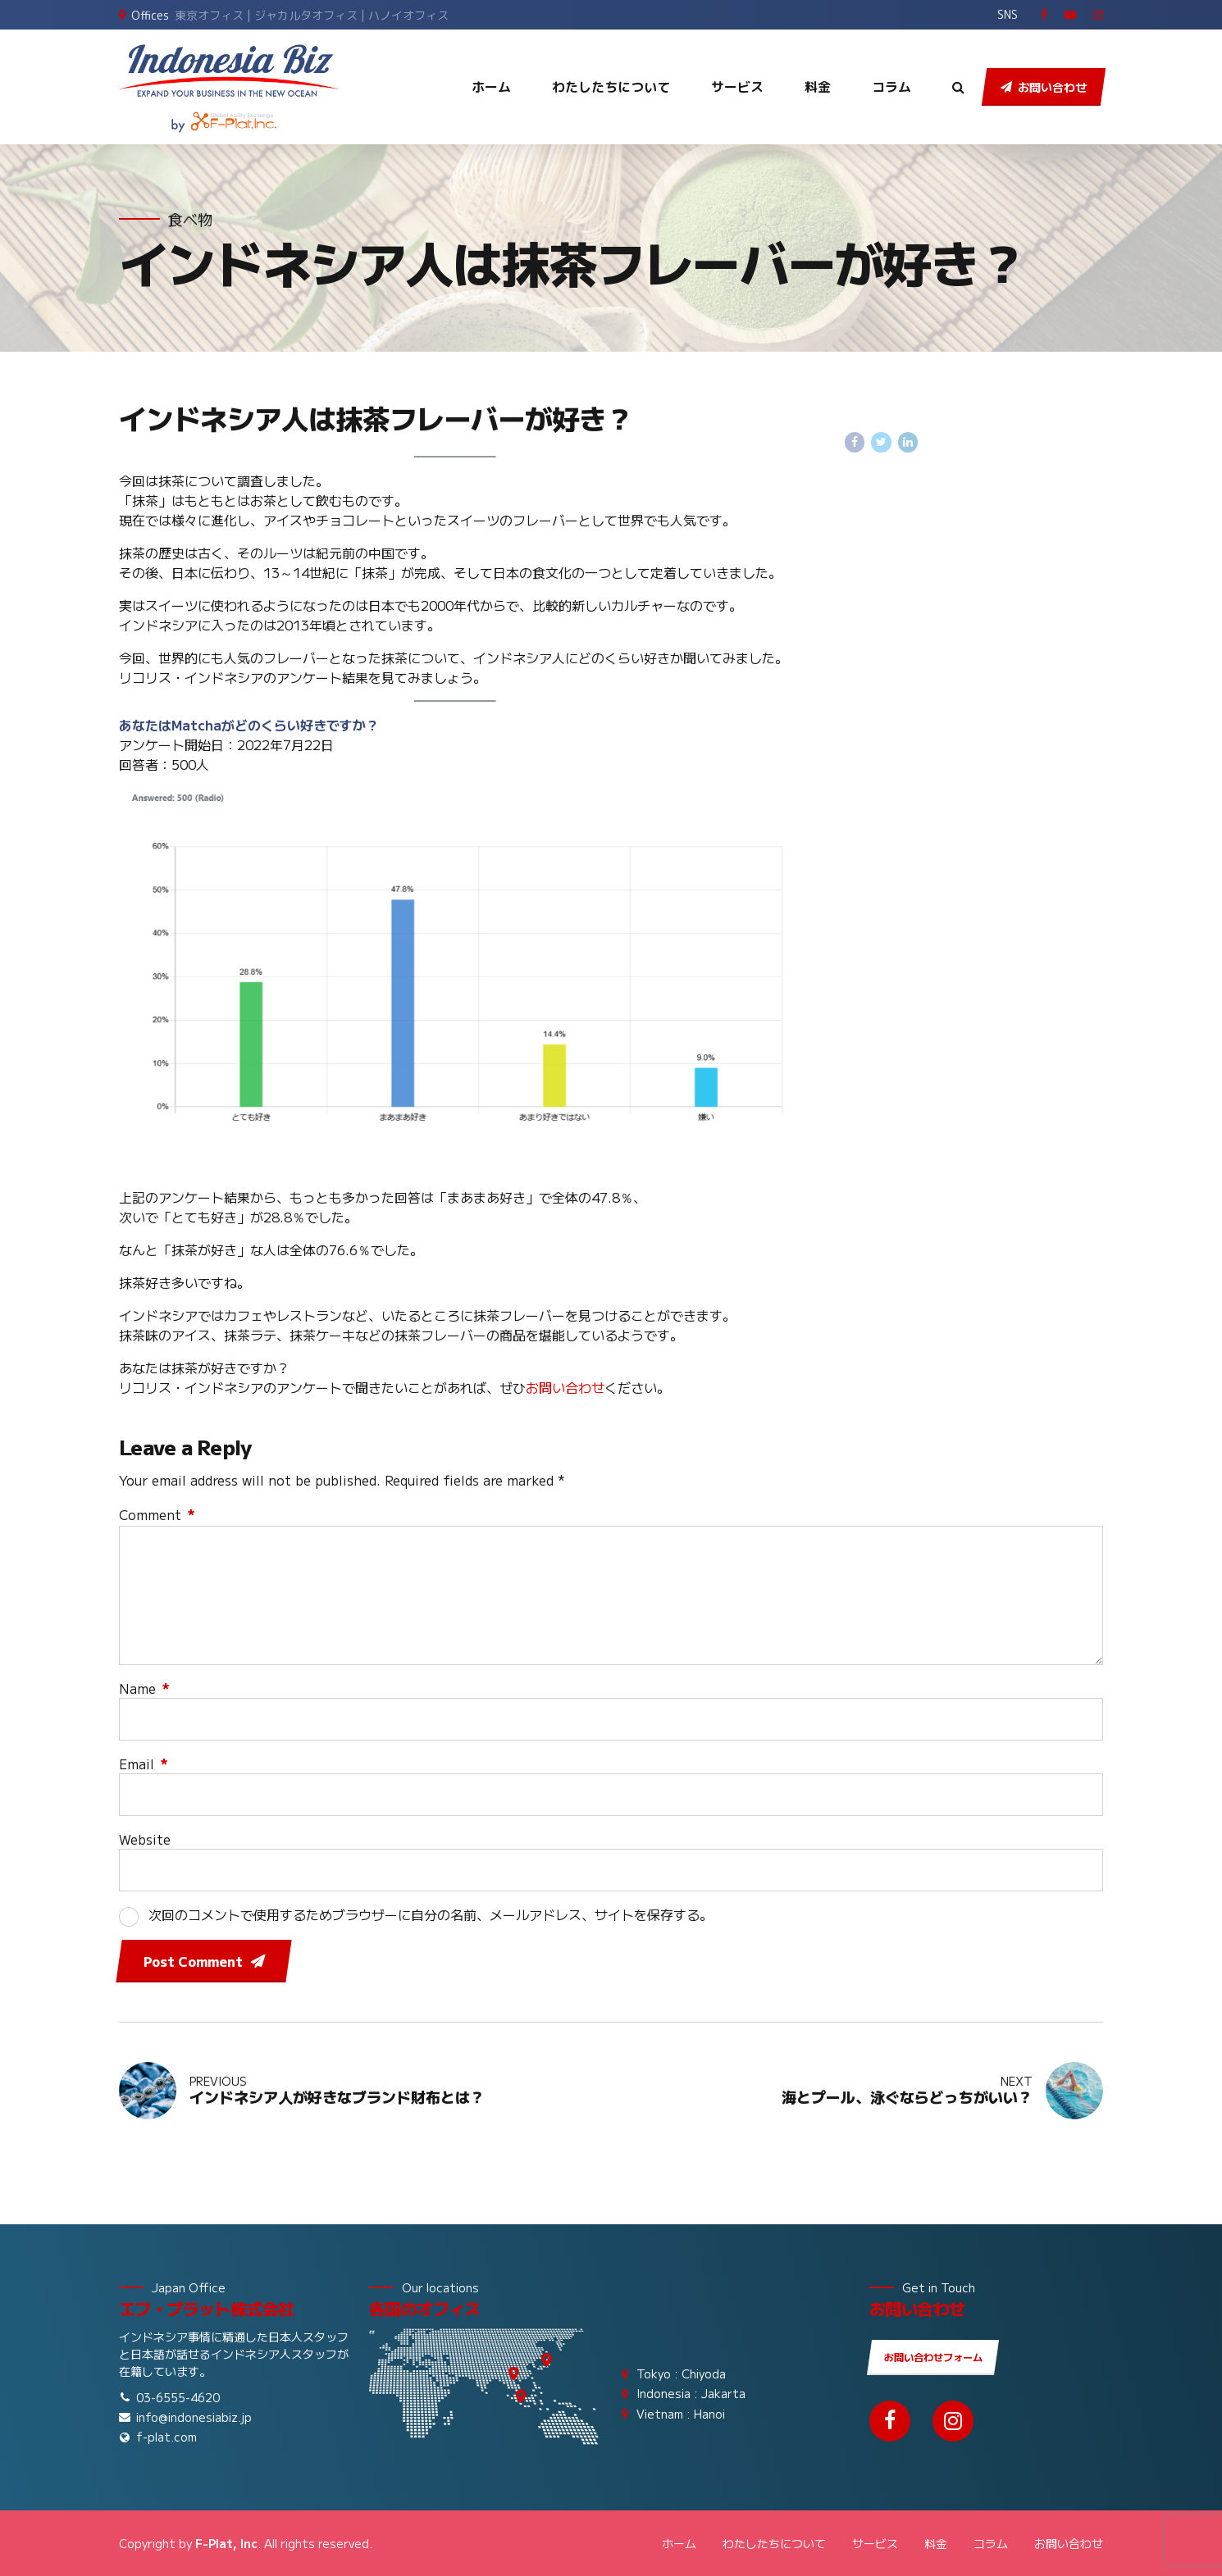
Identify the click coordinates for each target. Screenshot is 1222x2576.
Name (144, 1688)
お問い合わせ (565, 1387)
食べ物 (190, 219)
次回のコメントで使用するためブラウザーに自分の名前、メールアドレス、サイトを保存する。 (430, 1914)
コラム (891, 87)
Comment (157, 1514)
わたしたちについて (611, 87)
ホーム (491, 87)
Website (145, 1839)
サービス (737, 87)
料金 (818, 87)
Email (143, 1763)
